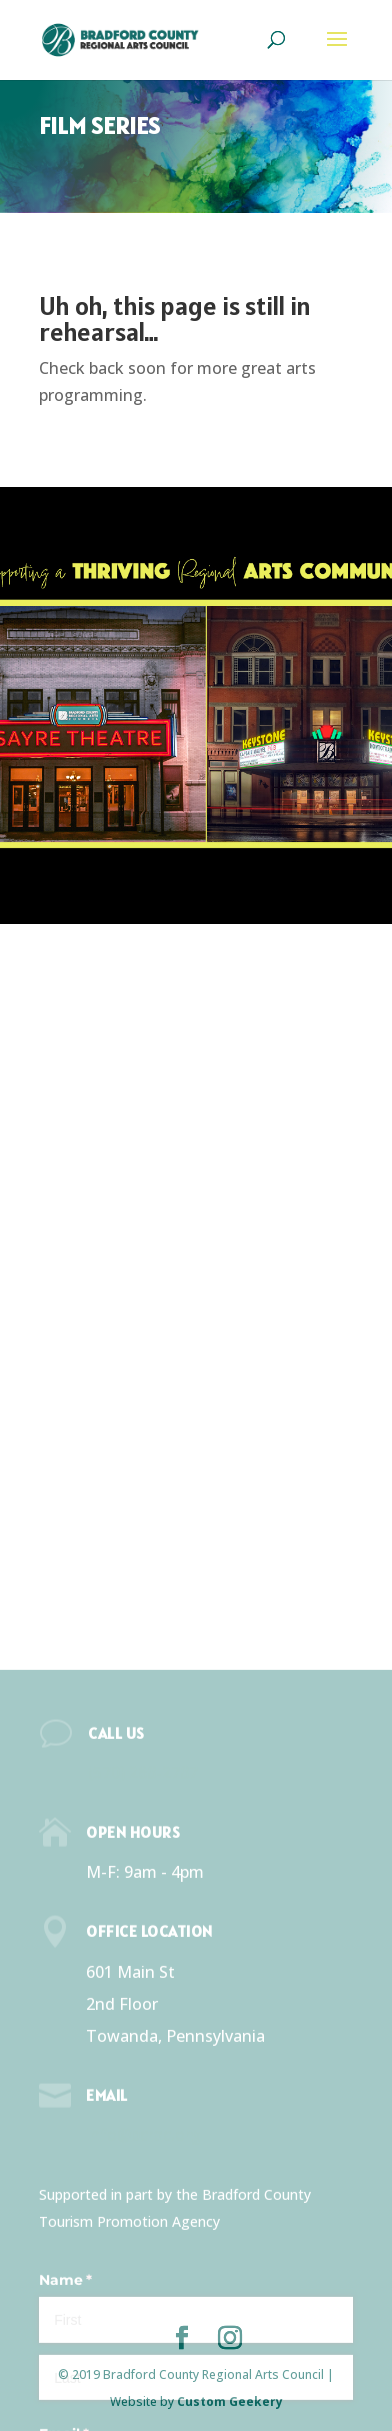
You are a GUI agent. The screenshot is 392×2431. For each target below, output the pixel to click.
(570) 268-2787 (143, 1948)
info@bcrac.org (143, 2310)
